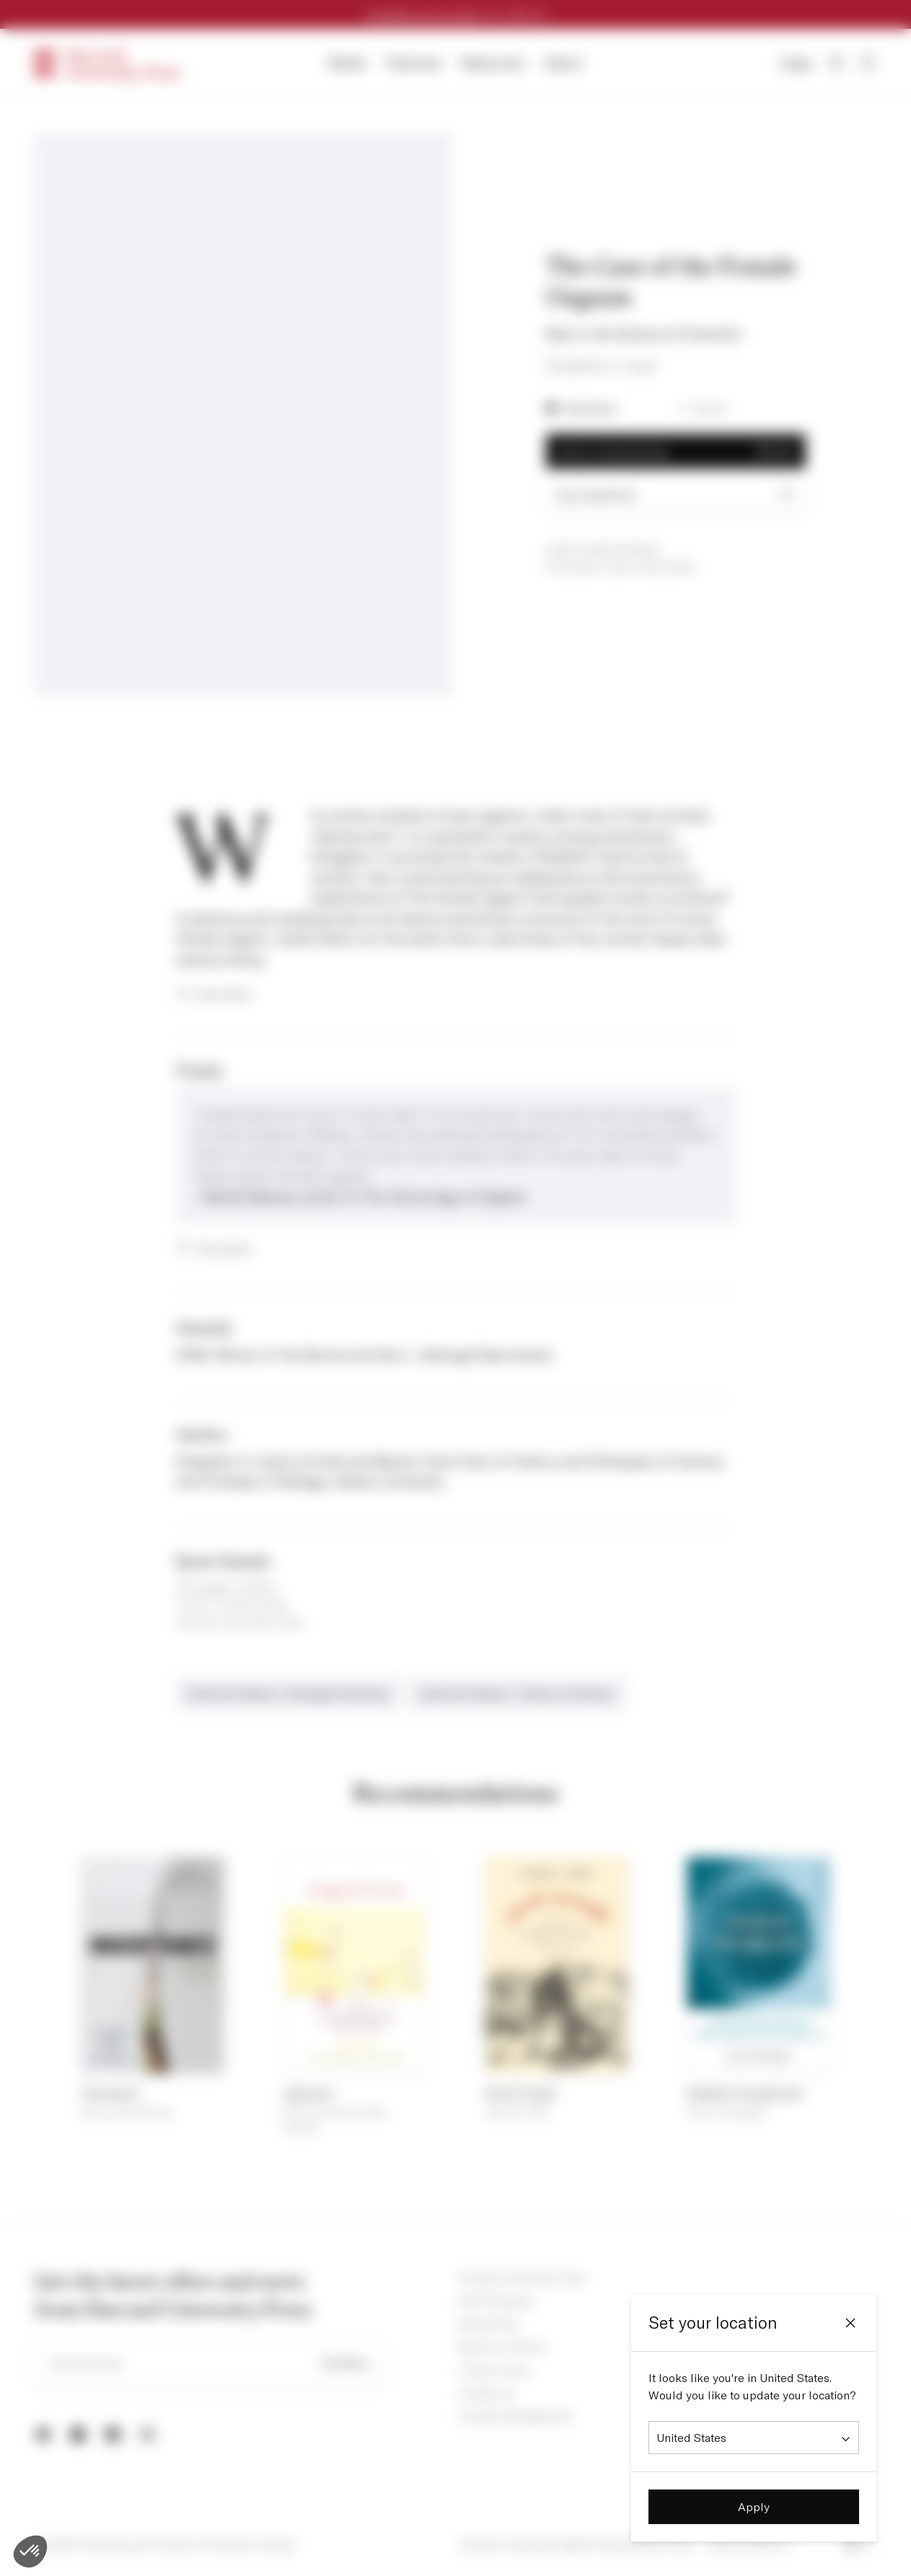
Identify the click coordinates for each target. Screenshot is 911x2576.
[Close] (850, 2323)
